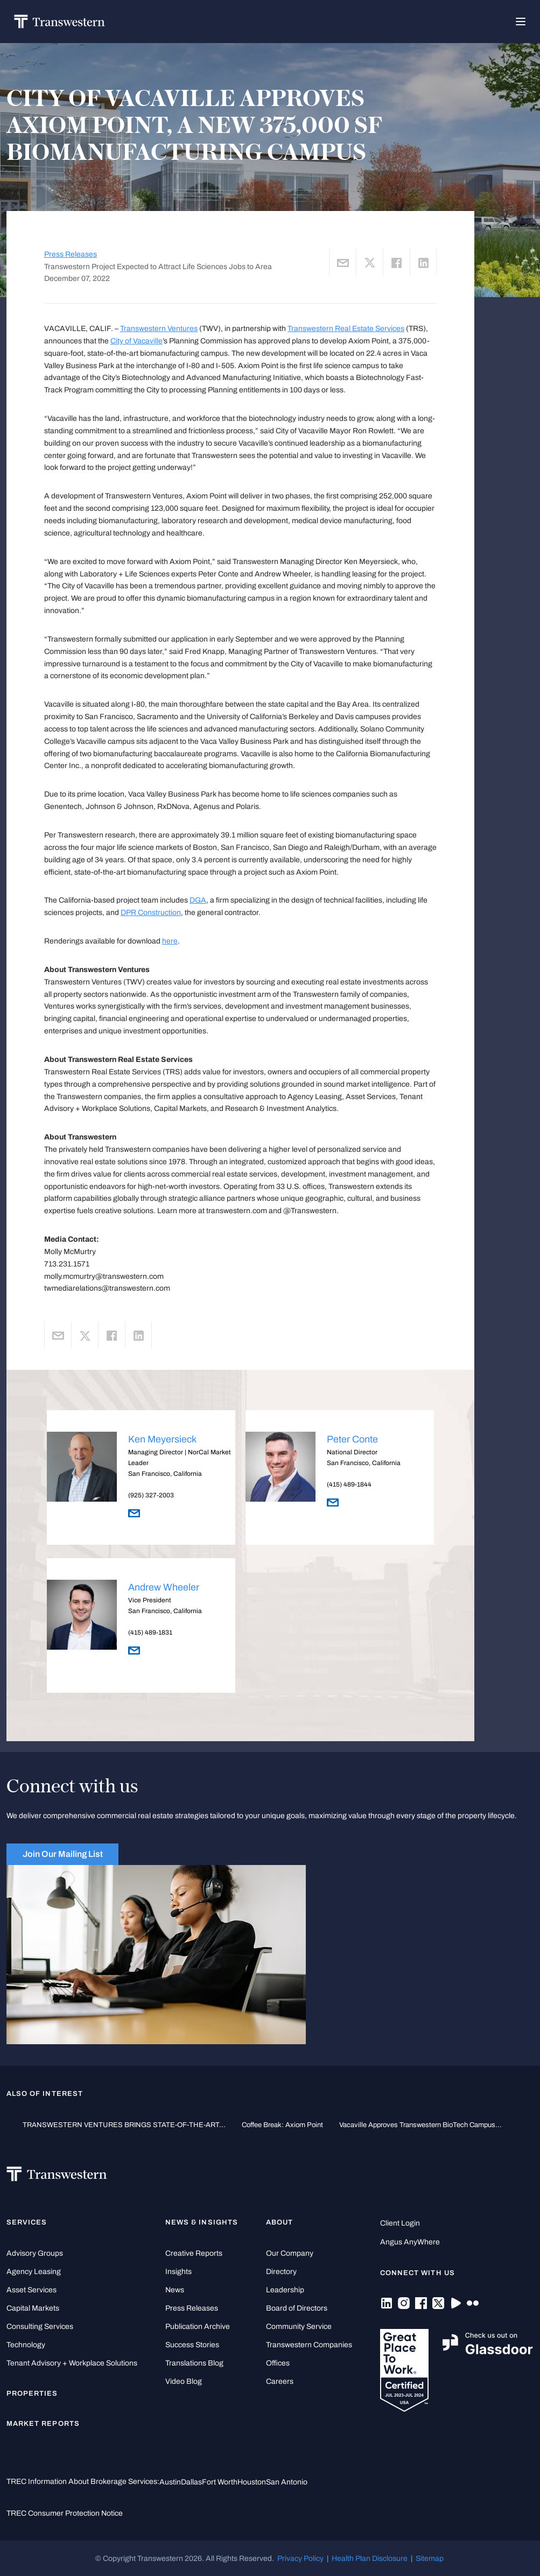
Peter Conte (352, 1439)
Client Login (400, 2223)
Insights (178, 2272)
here (170, 941)
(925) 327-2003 (151, 1495)
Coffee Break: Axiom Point (282, 2125)
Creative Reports (193, 2253)
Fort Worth (219, 2482)
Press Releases (70, 254)
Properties (32, 2393)
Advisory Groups (34, 2253)
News (174, 2290)
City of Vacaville (136, 340)
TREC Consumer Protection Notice (64, 2513)
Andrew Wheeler (163, 1587)
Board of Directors (296, 2308)
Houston (251, 2482)
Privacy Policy (300, 2558)
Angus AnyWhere (410, 2242)
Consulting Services (39, 2326)
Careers (279, 2381)
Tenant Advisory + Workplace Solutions (71, 2363)
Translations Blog (194, 2363)
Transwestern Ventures (159, 328)
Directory (281, 2272)
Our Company (289, 2253)
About (279, 2222)
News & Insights (201, 2222)
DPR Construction (151, 912)
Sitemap (430, 2558)
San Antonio (286, 2482)
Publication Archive (197, 2326)
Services (26, 2222)
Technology (25, 2345)
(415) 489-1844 (349, 1484)
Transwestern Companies (309, 2345)
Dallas (191, 2482)
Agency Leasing (33, 2272)
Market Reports (43, 2423)
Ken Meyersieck (162, 1439)
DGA (198, 900)
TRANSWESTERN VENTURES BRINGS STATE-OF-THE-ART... (124, 2125)
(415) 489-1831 (150, 1632)
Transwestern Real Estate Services (345, 328)
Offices (278, 2363)
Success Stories (192, 2345)
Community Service (299, 2326)
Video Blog (183, 2381)
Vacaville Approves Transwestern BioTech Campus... (420, 2125)
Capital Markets (32, 2308)
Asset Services (31, 2290)
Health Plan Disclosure (370, 2558)
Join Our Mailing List (63, 1854)
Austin (170, 2482)
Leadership (285, 2290)
